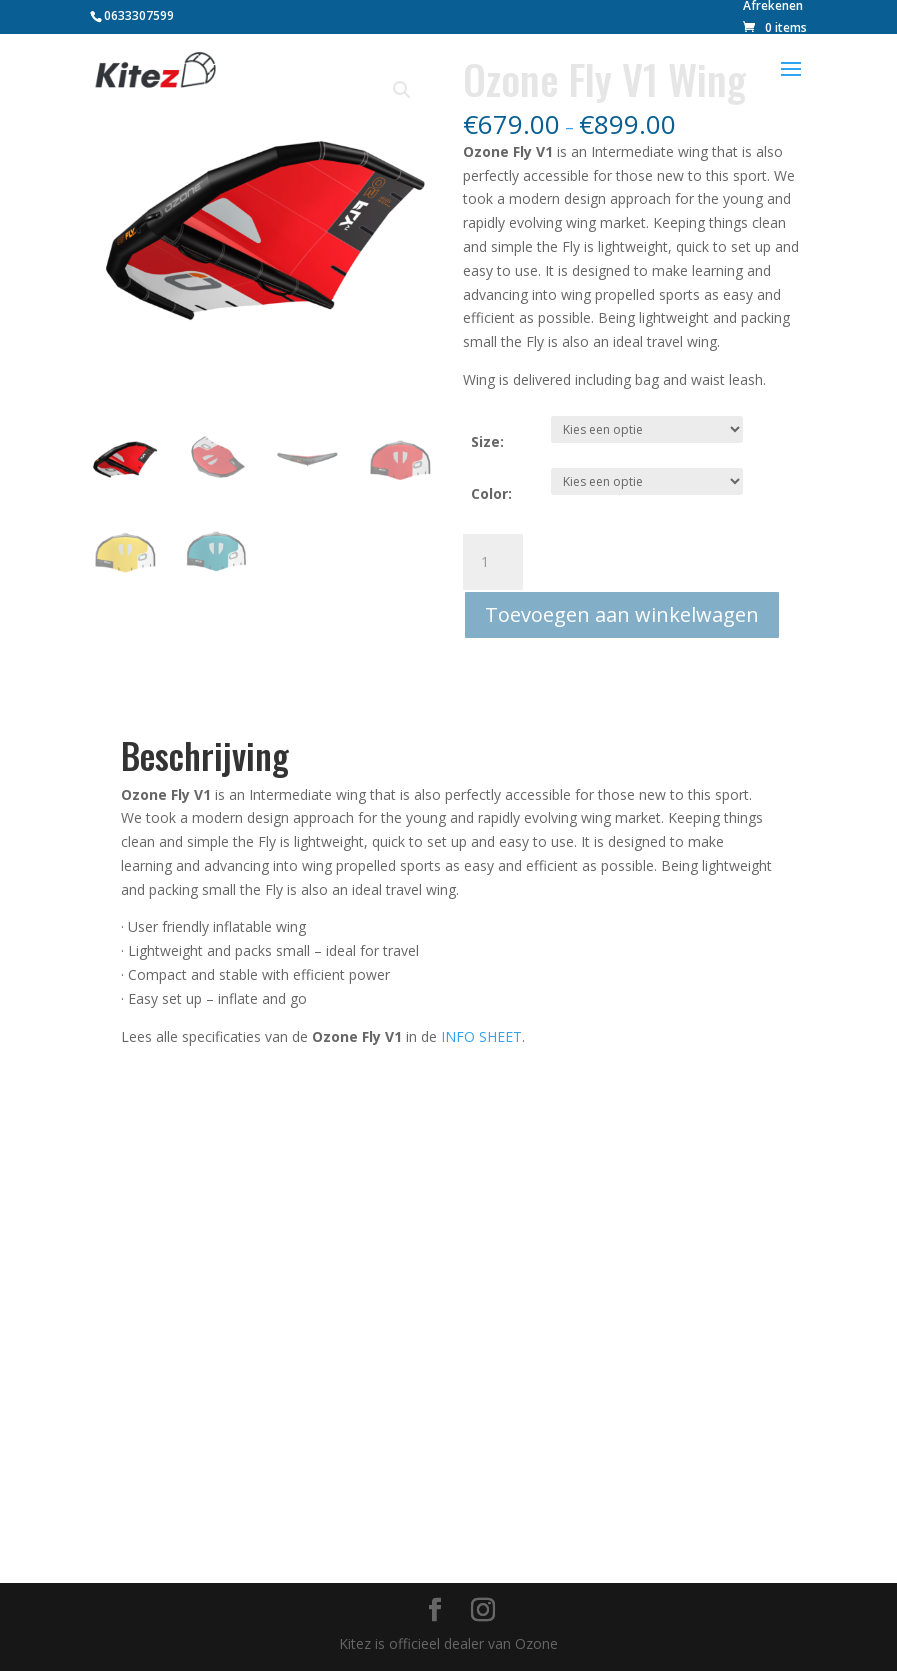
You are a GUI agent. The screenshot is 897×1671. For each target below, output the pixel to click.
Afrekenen (773, 7)
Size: (487, 441)
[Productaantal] (493, 562)
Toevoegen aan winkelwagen (622, 614)
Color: (491, 493)
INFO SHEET (481, 1036)
